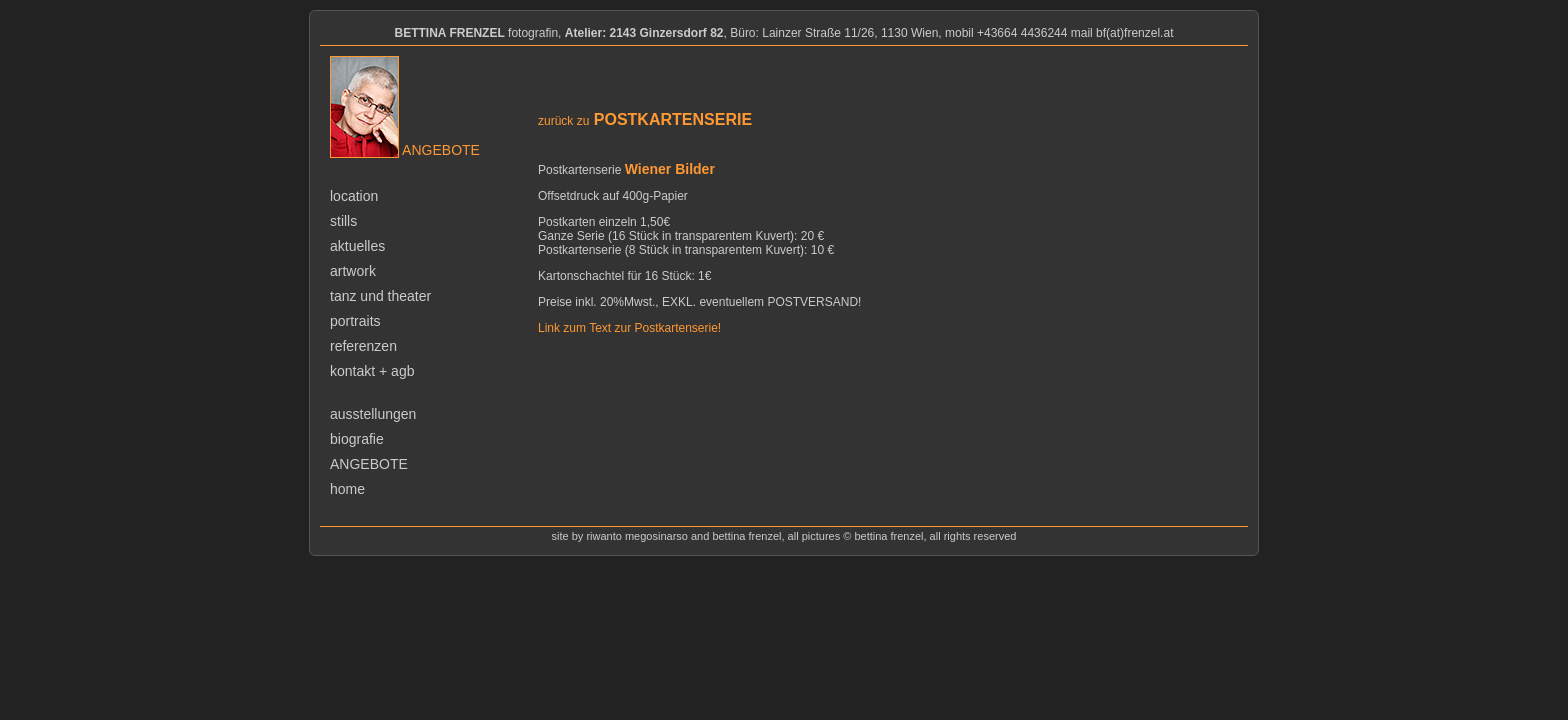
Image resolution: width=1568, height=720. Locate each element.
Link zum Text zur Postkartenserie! (629, 328)
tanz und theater (380, 296)
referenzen (363, 346)
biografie (357, 439)
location (354, 196)
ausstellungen (373, 414)
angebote (369, 464)
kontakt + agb (372, 371)
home (347, 489)
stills (343, 221)
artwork (353, 271)
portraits (355, 321)
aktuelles (357, 246)
